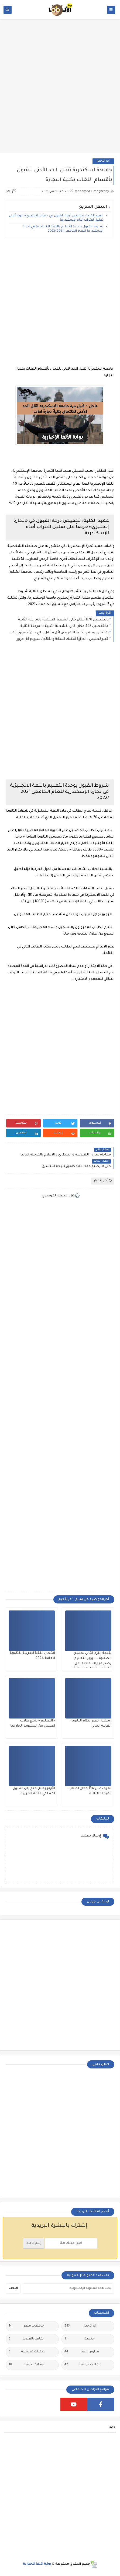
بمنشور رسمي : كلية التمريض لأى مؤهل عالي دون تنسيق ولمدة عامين (58, 633)
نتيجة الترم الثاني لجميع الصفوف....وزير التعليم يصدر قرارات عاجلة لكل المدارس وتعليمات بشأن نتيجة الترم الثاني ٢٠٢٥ (91, 1663)
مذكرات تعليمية (27, 2352)
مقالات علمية (26, 2365)
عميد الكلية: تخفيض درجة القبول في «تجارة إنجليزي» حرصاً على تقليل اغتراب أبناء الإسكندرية (56, 218)
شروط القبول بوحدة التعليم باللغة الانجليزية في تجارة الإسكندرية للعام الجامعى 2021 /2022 (63, 229)
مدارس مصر (81, 2352)
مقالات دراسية (82, 2365)
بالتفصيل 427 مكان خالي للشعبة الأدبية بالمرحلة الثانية (64, 626)
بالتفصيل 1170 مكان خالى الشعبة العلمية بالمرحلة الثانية (63, 620)
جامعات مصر (26, 2326)
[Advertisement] (60, 89)
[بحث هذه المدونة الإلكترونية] (68, 2288)
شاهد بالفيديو (26, 2339)
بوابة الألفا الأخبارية (37, 2564)
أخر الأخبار (103, 161)
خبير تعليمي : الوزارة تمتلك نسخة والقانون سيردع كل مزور (63, 639)
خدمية (79, 2339)
